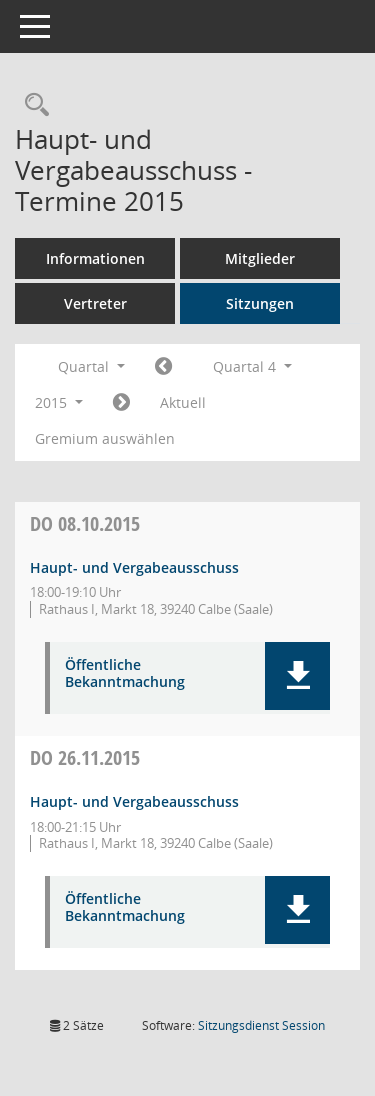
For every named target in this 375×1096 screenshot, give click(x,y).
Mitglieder (260, 258)
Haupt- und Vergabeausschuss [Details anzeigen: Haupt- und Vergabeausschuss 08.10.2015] (134, 567)
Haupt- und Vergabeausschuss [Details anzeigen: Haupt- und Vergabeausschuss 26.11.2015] (134, 801)
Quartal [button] (91, 366)
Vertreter (95, 303)
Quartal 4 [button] (252, 366)
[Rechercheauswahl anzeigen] (32, 105)
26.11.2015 (85, 757)
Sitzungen (260, 303)
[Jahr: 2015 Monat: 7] (163, 367)
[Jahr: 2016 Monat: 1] (121, 403)
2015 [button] (59, 402)
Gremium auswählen (105, 438)
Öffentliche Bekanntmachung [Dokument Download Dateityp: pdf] (125, 674)
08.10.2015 (85, 523)
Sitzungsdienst (261, 1025)
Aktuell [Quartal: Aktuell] (183, 402)
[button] (297, 676)
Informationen (95, 258)
